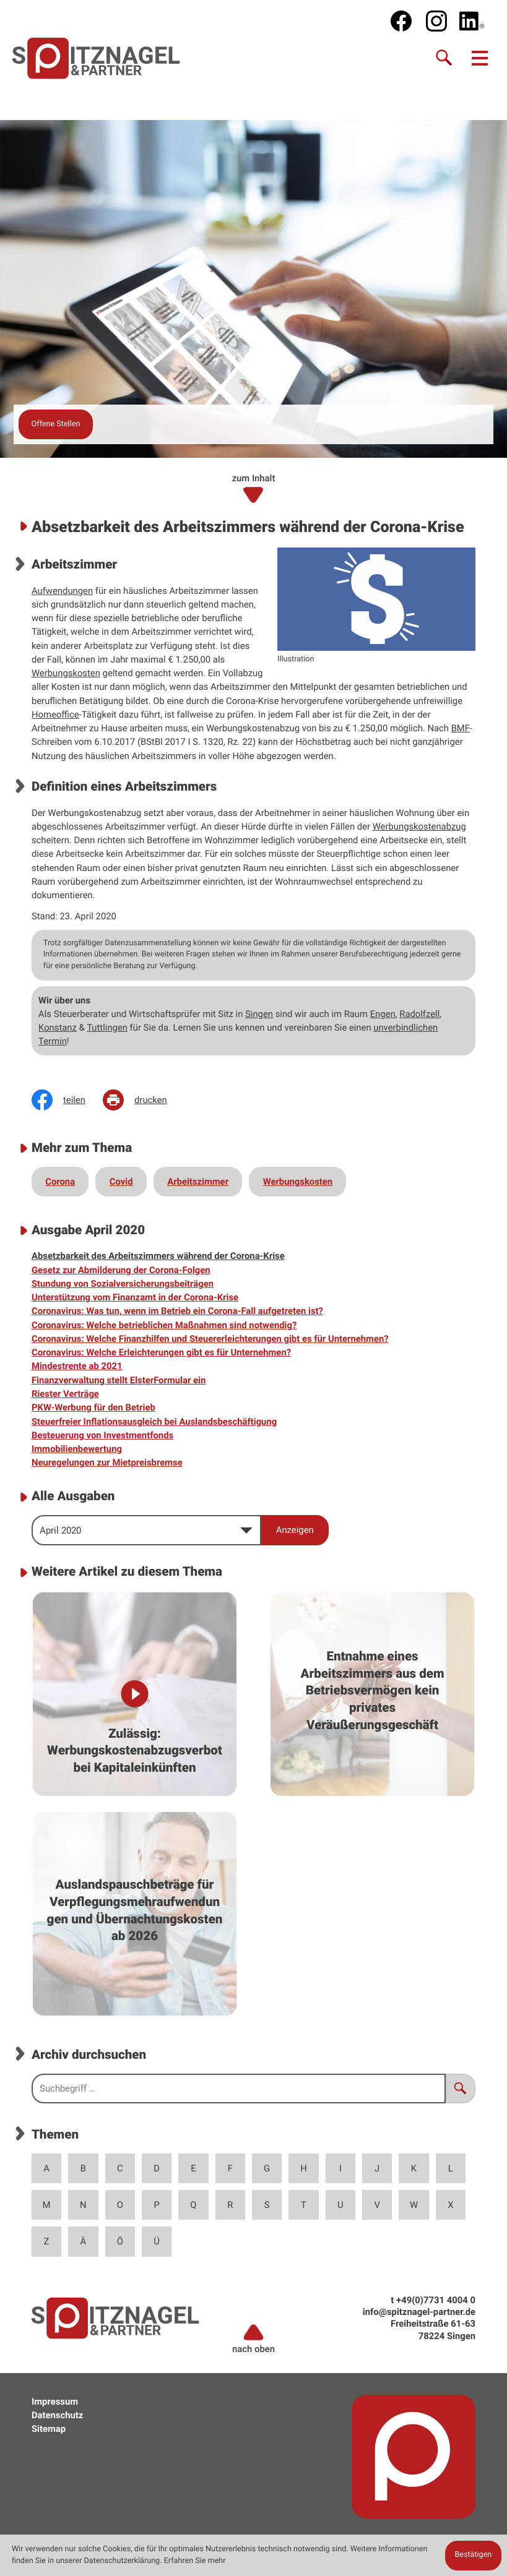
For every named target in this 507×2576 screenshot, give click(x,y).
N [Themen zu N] (83, 2204)
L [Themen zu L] (450, 2168)
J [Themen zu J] (377, 2168)
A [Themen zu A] (46, 2168)
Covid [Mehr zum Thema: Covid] (121, 1181)
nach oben (253, 2338)
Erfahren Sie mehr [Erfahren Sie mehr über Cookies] (195, 2560)
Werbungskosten (66, 673)
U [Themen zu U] (340, 2204)
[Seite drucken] (143, 1100)
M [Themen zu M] (47, 2204)
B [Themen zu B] (83, 2168)
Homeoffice (55, 714)
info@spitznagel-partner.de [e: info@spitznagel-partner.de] (419, 2311)
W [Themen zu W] (414, 2204)
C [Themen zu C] (120, 2168)
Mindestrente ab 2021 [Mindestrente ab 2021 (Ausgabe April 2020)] (77, 1366)
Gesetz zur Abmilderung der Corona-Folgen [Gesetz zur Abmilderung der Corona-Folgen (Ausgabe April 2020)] (121, 1270)
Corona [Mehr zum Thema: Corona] (60, 1181)
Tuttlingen (107, 1027)
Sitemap (49, 2428)
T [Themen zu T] (303, 2204)
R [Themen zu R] (230, 2204)
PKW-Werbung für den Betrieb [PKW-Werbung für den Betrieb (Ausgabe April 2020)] (93, 1407)
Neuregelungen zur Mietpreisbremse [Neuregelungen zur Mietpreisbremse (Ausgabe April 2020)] (107, 1462)
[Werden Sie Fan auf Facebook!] (401, 21)
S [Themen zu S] (267, 2204)
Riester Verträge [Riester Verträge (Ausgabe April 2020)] (65, 1393)
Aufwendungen (62, 590)
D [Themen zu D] (157, 2168)
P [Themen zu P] (156, 2204)
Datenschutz (57, 2415)
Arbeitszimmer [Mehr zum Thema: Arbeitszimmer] (197, 1181)
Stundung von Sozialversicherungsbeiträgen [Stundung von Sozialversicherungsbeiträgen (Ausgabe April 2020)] (123, 1283)
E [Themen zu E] (193, 2168)
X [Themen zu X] (450, 2204)
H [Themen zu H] (303, 2168)
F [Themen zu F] (230, 2168)
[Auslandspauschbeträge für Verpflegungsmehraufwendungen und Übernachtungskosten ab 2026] (135, 1914)
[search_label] (239, 2088)
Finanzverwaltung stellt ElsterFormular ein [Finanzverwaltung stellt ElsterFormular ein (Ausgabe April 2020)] (119, 1380)
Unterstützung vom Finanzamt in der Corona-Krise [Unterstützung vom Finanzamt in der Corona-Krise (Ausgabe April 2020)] (135, 1297)
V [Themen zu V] (376, 2204)
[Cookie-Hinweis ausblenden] (473, 2555)
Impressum (55, 2401)
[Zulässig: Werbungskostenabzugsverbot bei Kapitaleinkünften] (135, 1694)
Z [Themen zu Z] (47, 2241)
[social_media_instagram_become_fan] (436, 21)
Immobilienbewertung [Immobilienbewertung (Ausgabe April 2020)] (77, 1448)
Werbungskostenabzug (419, 826)
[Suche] (444, 58)
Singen (259, 1014)
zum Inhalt (253, 489)
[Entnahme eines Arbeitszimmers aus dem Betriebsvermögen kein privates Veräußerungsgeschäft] (372, 1694)
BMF (460, 728)
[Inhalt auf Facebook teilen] (67, 1100)
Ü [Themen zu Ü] (157, 2241)
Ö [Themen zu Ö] (120, 2241)
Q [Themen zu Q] (193, 2204)
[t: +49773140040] (435, 2300)
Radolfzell (419, 1014)
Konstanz (57, 1027)
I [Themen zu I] (340, 2168)
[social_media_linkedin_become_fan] (471, 21)
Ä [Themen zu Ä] (83, 2241)
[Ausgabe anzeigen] (295, 1530)
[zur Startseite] (96, 58)
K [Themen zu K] (414, 2168)
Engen (383, 1014)
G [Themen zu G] (267, 2168)
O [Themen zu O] (120, 2204)
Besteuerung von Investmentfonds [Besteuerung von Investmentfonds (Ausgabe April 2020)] (102, 1435)
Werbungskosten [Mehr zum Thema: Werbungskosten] (297, 1181)
